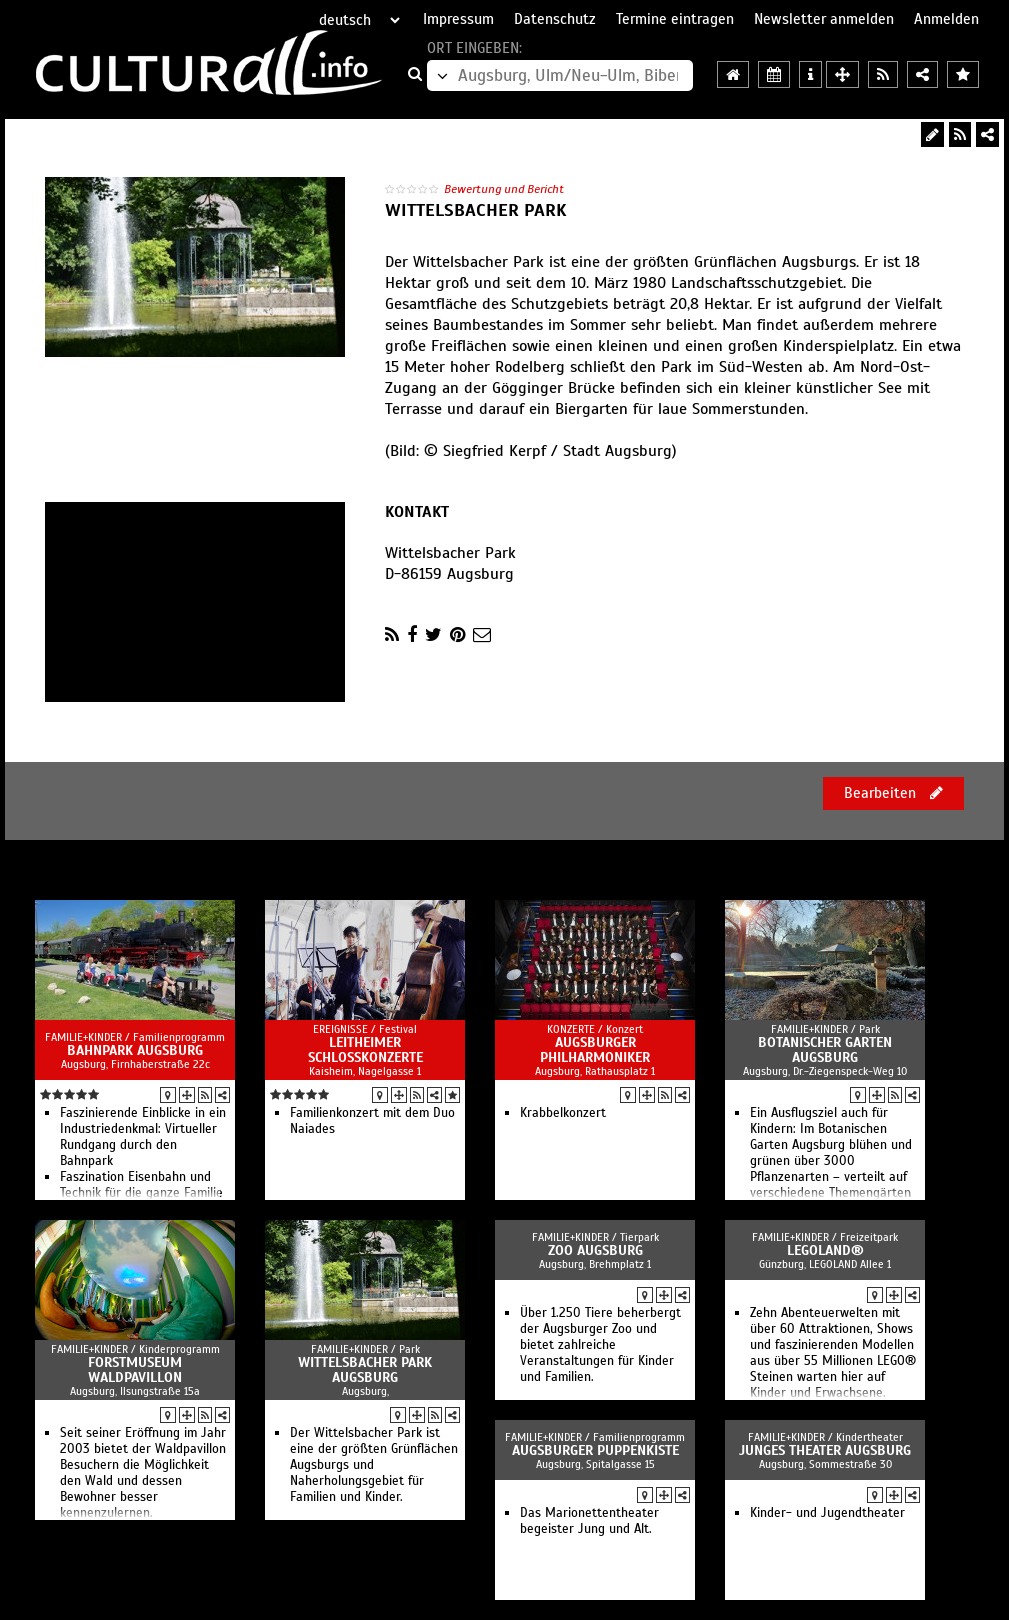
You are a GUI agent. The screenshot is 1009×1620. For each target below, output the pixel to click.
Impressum (458, 19)
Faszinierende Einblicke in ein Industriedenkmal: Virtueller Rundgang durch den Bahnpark (143, 1137)
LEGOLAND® (825, 1250)
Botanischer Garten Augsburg (825, 1050)
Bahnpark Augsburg (135, 1050)
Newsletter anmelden (824, 19)
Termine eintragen (675, 19)
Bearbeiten (893, 793)
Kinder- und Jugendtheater (827, 1513)
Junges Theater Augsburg (825, 1450)
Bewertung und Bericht (504, 189)
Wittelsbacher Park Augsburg (365, 1370)
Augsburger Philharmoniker (595, 1050)
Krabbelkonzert (563, 1113)
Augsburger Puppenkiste (595, 1450)
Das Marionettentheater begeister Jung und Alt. (589, 1521)
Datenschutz (555, 19)
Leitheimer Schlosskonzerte (365, 1050)
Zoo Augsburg (595, 1250)
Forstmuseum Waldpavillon (135, 1370)
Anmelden (946, 19)
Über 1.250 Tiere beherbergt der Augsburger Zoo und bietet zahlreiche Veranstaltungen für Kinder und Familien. (600, 1345)
